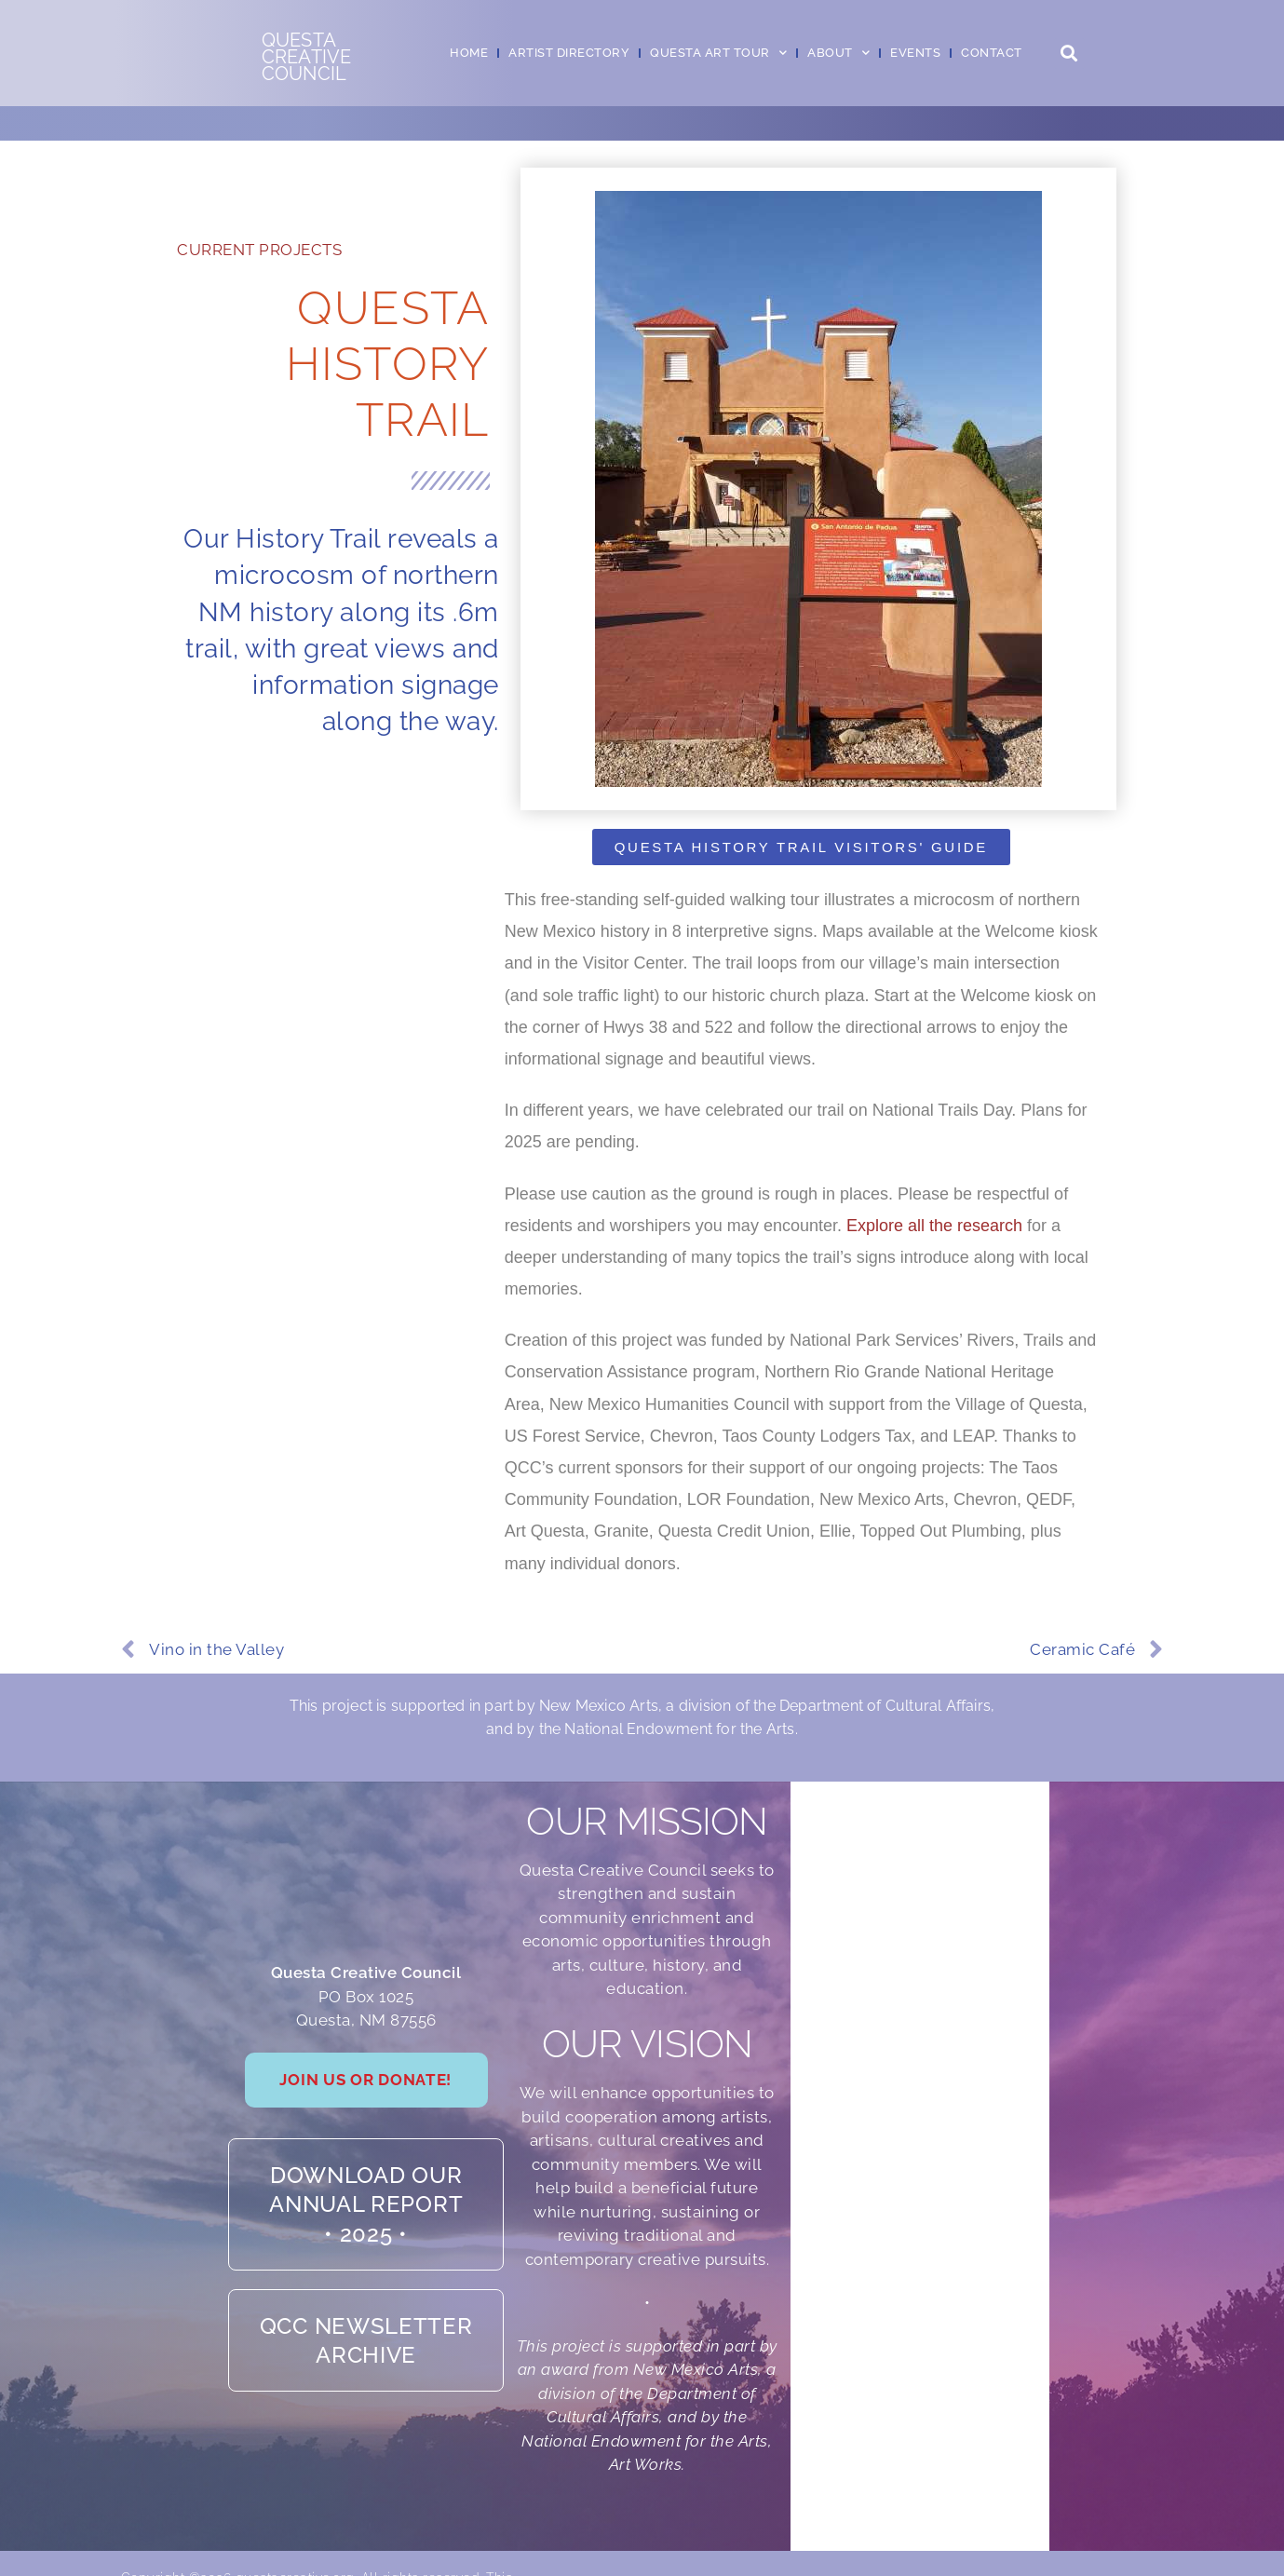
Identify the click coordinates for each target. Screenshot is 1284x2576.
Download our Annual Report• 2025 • (366, 2245)
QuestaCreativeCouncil (307, 57)
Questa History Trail (388, 363)
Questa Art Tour (718, 52)
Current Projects (259, 249)
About (838, 52)
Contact (991, 53)
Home (469, 53)
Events (915, 53)
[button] (1069, 53)
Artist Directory (568, 53)
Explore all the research (934, 1225)
